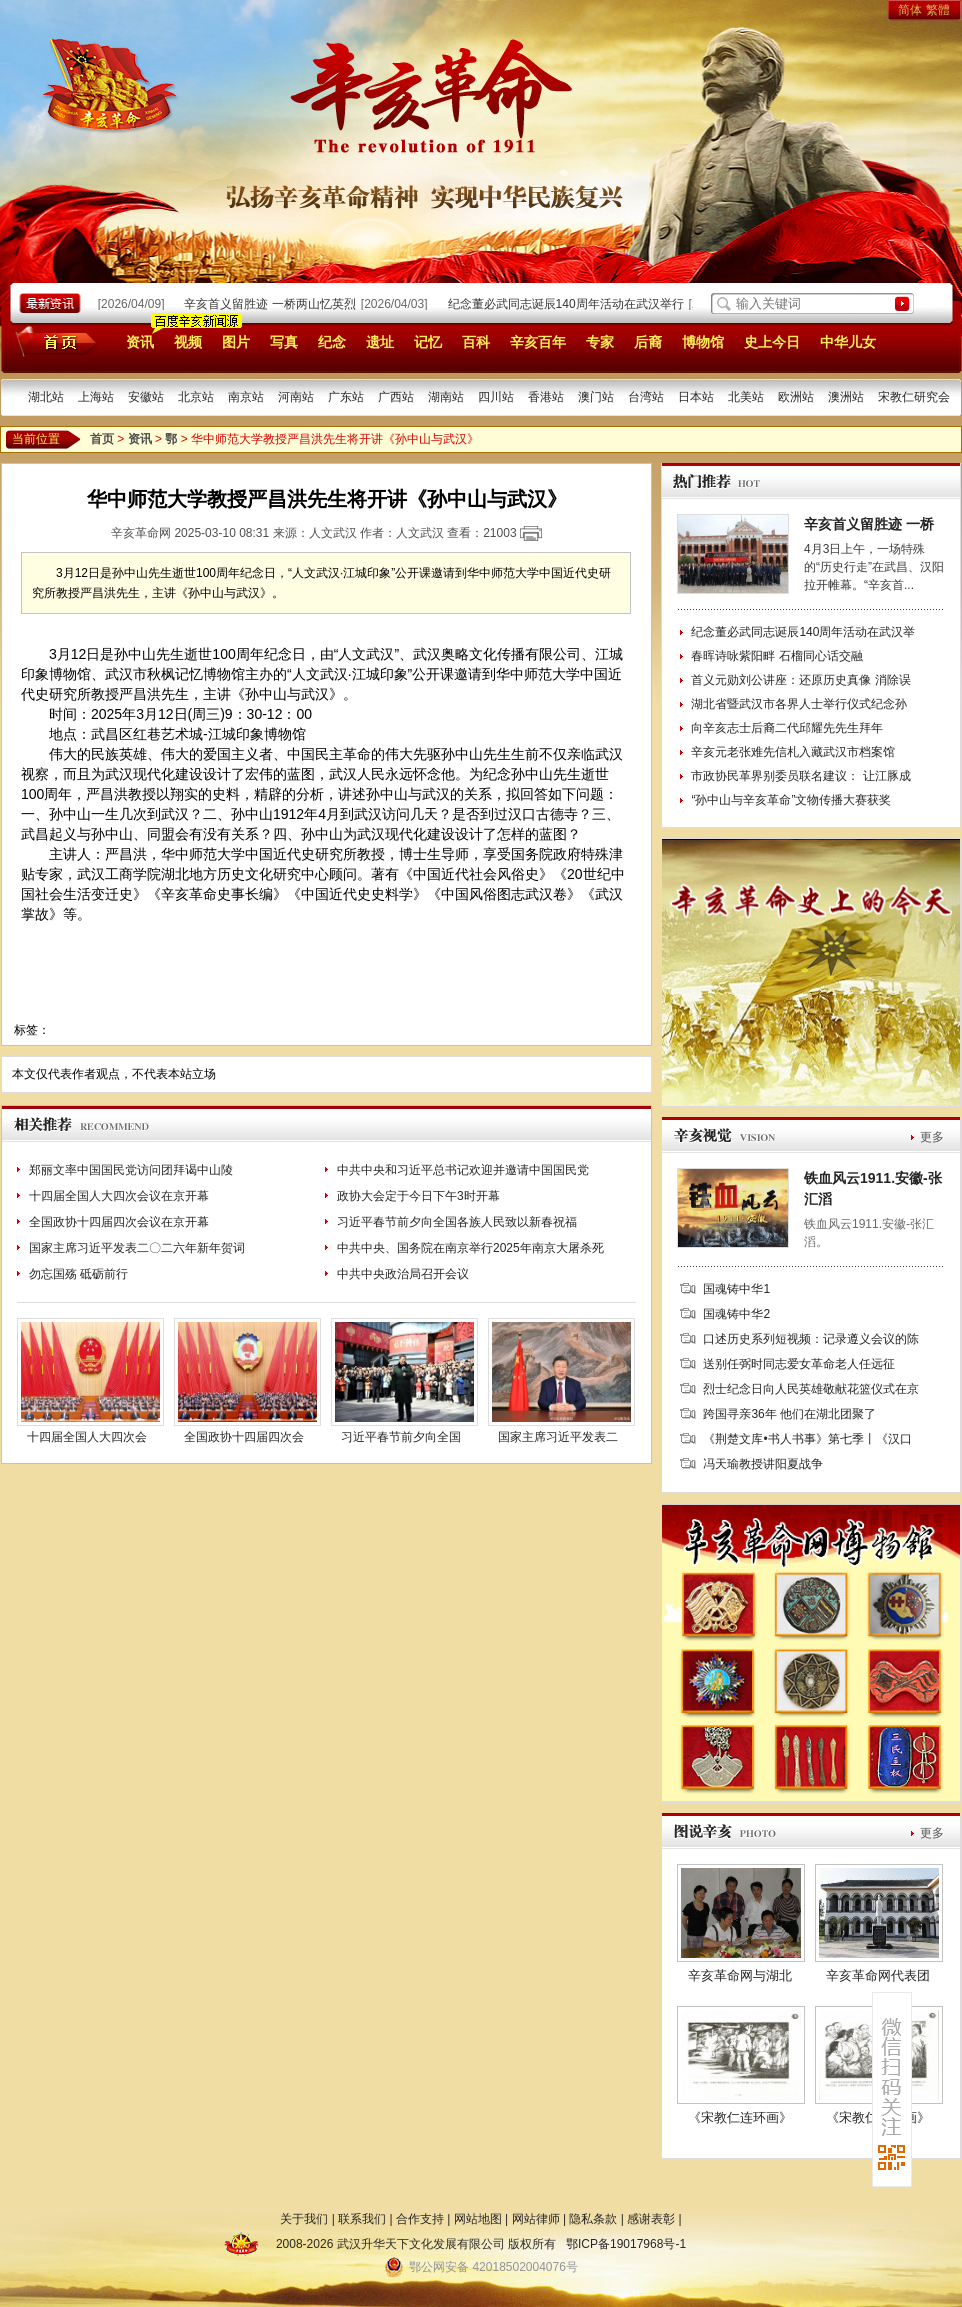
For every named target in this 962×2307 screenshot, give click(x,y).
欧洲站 (796, 397)
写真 (284, 342)
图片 (236, 342)
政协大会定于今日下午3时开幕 (418, 1196)
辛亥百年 (538, 342)
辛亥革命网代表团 (878, 1975)
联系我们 (362, 2219)
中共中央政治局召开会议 (403, 1274)
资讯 (140, 342)
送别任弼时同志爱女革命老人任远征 (799, 1364)
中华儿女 (848, 342)
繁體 (938, 10)
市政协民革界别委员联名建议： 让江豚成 (800, 776)
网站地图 (478, 2219)
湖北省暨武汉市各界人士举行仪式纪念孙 (799, 704)
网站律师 (536, 2219)
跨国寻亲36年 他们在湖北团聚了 (789, 1414)
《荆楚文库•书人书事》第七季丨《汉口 (807, 1439)
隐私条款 (593, 2219)
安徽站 (146, 397)
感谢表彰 (651, 2219)
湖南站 (446, 397)
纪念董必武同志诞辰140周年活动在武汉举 (803, 632)
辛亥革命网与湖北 (740, 1975)
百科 (476, 342)
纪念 (332, 342)
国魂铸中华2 (736, 1314)
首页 (52, 341)
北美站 (746, 397)
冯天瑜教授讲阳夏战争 (763, 1464)
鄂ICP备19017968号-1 (626, 2244)
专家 (600, 342)
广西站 (396, 397)
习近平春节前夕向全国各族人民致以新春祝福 (457, 1222)
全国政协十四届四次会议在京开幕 (119, 1222)
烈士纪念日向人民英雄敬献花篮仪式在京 (811, 1389)
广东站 (346, 397)
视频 (188, 342)
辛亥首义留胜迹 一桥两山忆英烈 (272, 304)
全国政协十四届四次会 (244, 1437)
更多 (932, 1137)
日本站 (696, 397)
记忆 (428, 342)
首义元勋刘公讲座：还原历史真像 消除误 (800, 680)
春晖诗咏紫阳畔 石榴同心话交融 (776, 656)
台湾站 (646, 397)
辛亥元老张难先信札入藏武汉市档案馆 (793, 752)
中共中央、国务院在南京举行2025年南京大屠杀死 (470, 1248)
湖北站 (46, 397)
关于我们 (304, 2219)
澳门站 (596, 397)
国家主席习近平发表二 (558, 1437)
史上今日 (772, 342)
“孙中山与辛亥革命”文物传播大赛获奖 (791, 800)
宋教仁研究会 (914, 397)
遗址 (380, 342)
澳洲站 (846, 397)
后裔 (648, 342)
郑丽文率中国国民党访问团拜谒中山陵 (131, 1170)
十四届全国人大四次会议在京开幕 (119, 1196)
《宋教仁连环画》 (740, 2117)
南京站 (246, 397)
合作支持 (420, 2219)
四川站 (496, 397)
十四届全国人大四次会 (87, 1437)
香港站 (546, 397)
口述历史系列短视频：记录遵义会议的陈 (811, 1339)
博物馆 (703, 342)
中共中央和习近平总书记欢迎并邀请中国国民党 (463, 1170)
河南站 (296, 397)
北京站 (196, 397)
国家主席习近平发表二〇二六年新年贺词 (137, 1248)
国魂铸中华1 (736, 1289)
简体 (910, 10)
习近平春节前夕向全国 (401, 1437)
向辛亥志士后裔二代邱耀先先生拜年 (787, 728)
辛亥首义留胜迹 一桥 (869, 524)
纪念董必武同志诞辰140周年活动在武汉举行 (569, 304)
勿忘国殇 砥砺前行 (78, 1274)
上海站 (96, 397)
